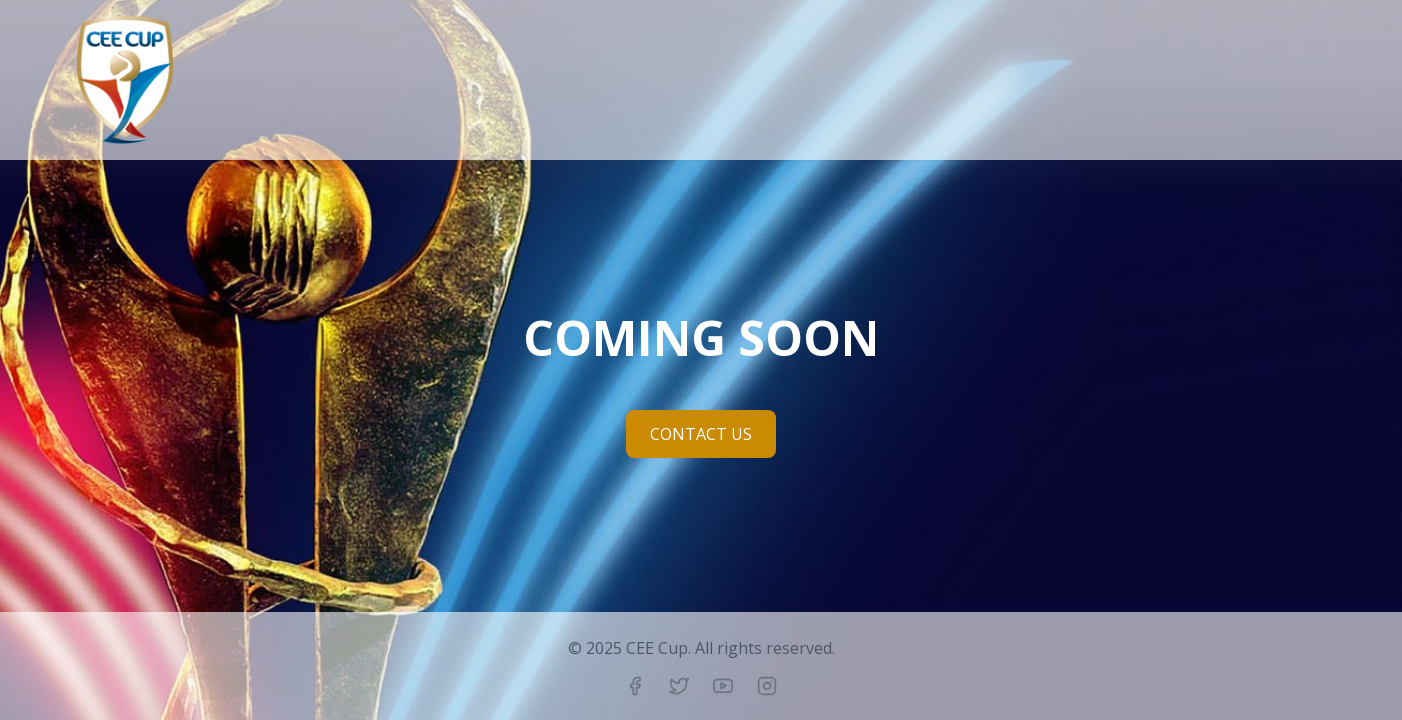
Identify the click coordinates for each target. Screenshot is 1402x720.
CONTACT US (701, 434)
